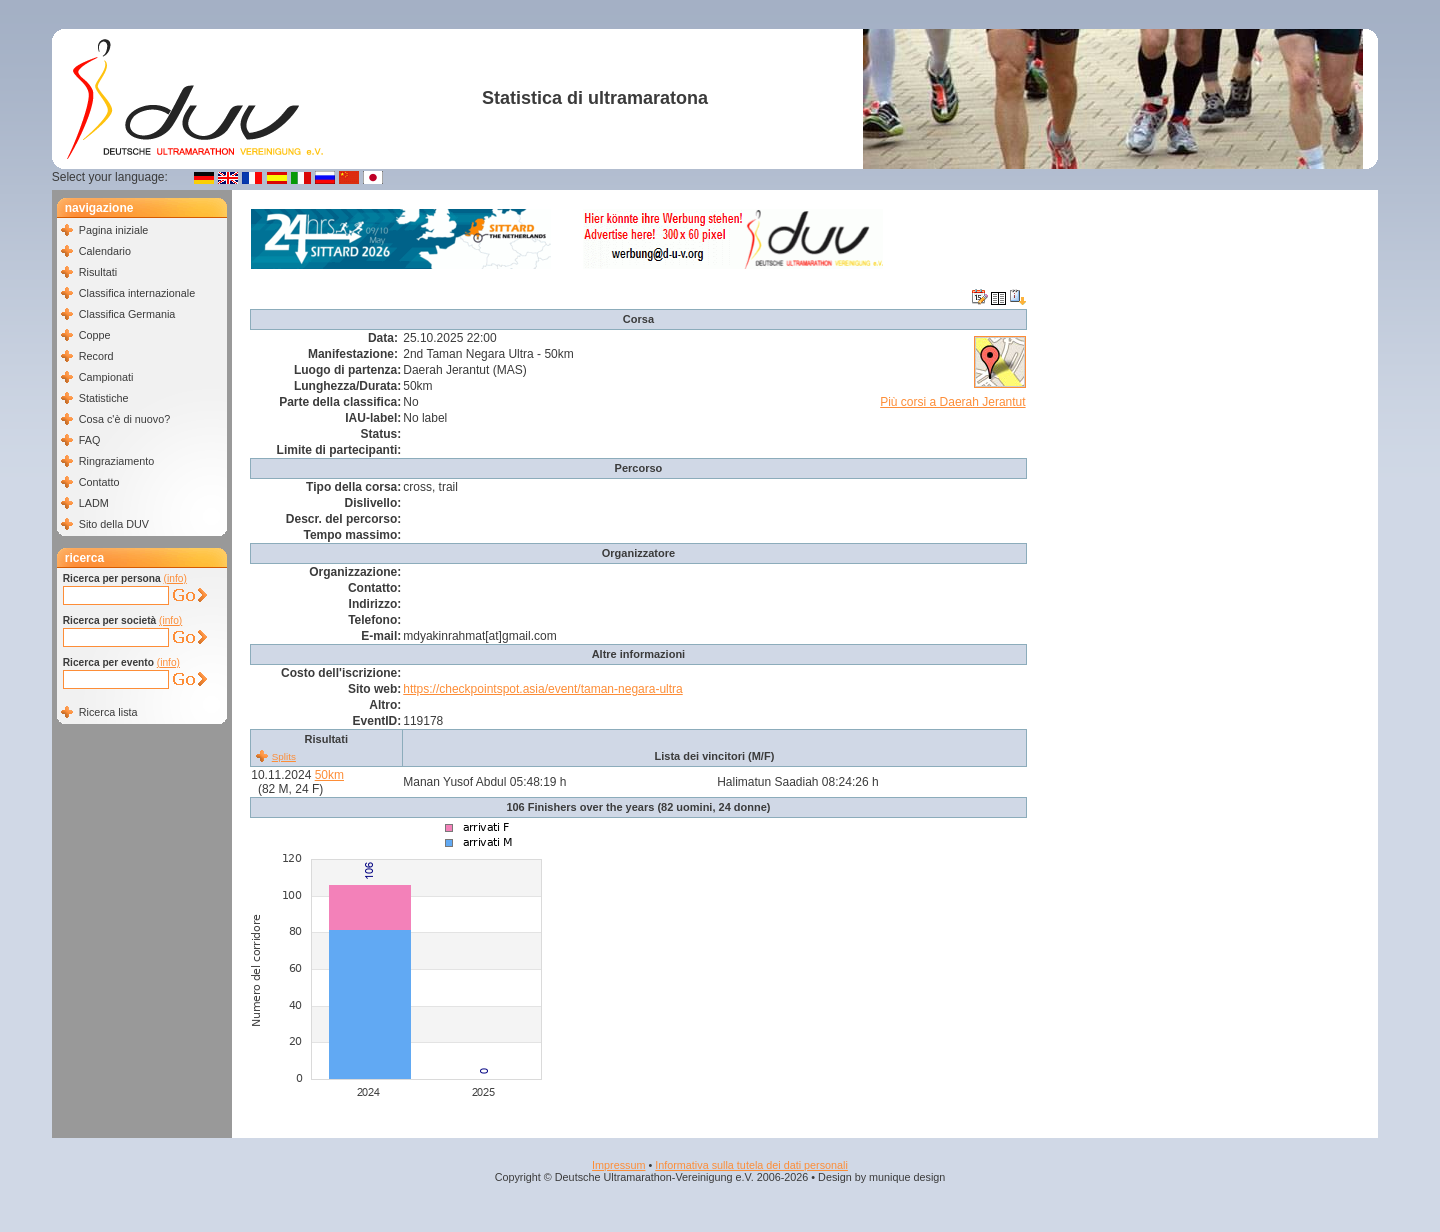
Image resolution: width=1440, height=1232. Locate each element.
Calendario (105, 251)
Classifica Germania (127, 314)
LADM (94, 503)
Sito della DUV (114, 524)
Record (96, 356)
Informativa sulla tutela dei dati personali (751, 1165)
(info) (175, 578)
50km (329, 775)
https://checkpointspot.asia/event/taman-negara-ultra (543, 689)
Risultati (98, 272)
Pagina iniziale (114, 230)
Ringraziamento (117, 461)
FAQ (90, 440)
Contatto (99, 482)
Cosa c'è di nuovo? (125, 419)
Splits (284, 756)
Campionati (106, 377)
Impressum (618, 1165)
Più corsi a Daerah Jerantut (952, 402)
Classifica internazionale (137, 293)
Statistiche (104, 398)
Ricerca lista (108, 712)
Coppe (95, 335)
